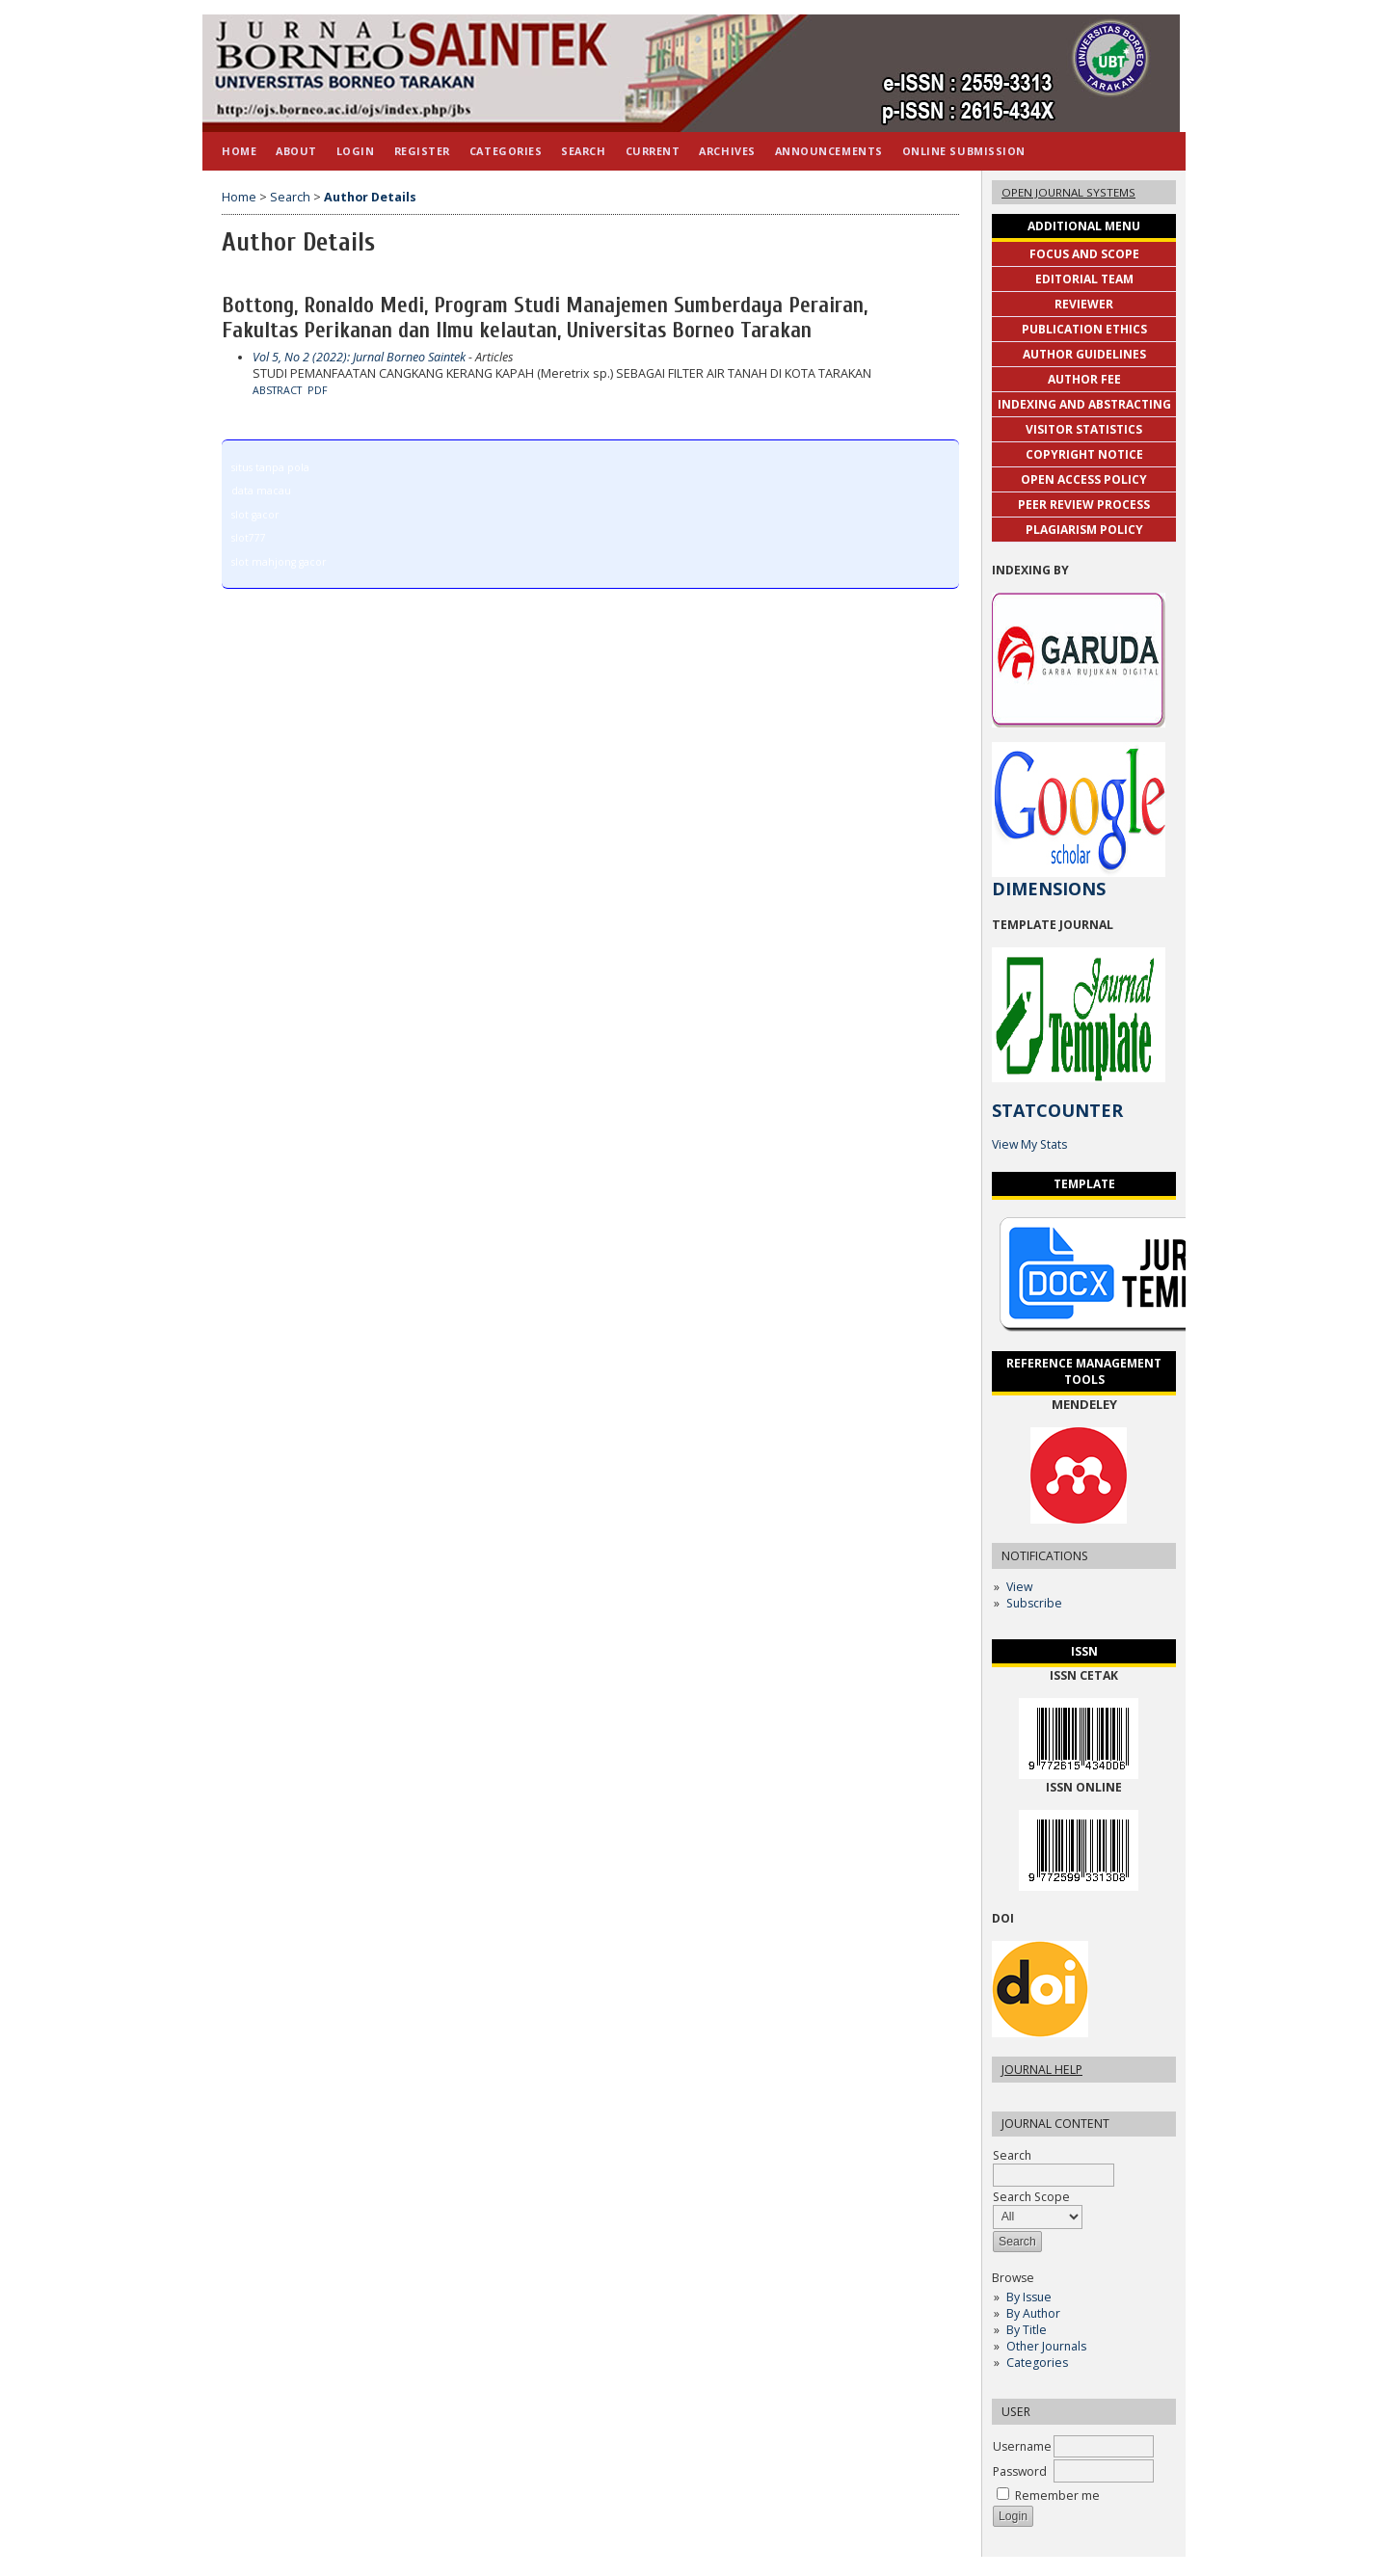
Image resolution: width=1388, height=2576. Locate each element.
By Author (1033, 2313)
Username (1022, 2446)
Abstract (277, 390)
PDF (317, 390)
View (1019, 1587)
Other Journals (1046, 2346)
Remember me (1057, 2495)
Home (239, 151)
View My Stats (1029, 1144)
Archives (727, 151)
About (296, 151)
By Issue (1029, 2297)
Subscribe (1034, 1603)
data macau (261, 490)
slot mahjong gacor (278, 562)
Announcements (829, 151)
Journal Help (1041, 2069)
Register (422, 151)
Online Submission (964, 151)
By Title (1026, 2330)
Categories (1037, 2362)
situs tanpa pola (270, 467)
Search (583, 151)
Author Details (370, 197)
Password (1020, 2471)
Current (653, 151)
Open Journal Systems (1068, 192)
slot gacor (255, 514)
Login (355, 151)
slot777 (248, 537)
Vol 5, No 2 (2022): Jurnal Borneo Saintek (359, 357)
